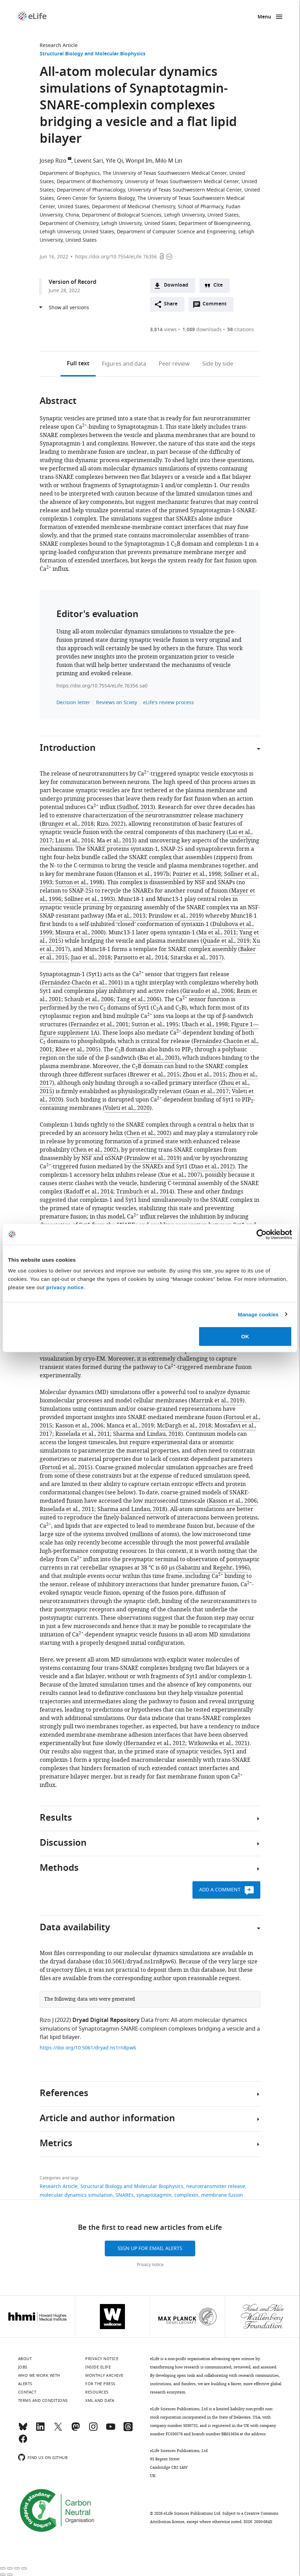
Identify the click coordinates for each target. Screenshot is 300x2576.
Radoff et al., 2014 (89, 1192)
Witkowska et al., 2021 (217, 1743)
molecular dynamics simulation (76, 2195)
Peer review (174, 364)
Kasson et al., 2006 (79, 1426)
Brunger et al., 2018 (68, 824)
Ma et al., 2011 (217, 932)
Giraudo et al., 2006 (208, 991)
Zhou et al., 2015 (204, 1075)
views (163, 329)
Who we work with (39, 2375)
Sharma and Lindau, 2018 (147, 1434)
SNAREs (125, 2195)
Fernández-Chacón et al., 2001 (81, 983)
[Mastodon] (75, 2430)
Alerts (25, 2384)
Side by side (217, 364)
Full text (78, 363)
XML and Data (99, 2400)
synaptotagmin (154, 2195)
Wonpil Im (139, 161)
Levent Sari (88, 161)
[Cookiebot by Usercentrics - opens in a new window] (261, 1234)
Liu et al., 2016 (74, 840)
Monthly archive (104, 2375)
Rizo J (47, 2020)
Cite (218, 285)
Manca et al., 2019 (130, 1426)
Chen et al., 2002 (147, 1133)
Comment (216, 306)
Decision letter (73, 702)
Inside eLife (98, 2367)
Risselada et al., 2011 (82, 1434)
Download (176, 285)
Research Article (59, 45)
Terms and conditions (43, 2400)
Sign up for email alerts (150, 2248)
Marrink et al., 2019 (217, 1400)
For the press (100, 2384)
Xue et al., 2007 (180, 1175)
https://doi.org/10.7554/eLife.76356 (116, 256)
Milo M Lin (168, 161)
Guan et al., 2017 (207, 1091)
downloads (202, 329)
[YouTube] (111, 2430)
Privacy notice (150, 2265)
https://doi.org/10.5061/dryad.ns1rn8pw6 (88, 2048)
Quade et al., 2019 (226, 941)
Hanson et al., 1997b (142, 874)
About (25, 2358)
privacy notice (65, 1287)
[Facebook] (23, 2442)
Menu (264, 17)
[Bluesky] (23, 2430)
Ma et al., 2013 (116, 840)
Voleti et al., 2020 (127, 1108)
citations (240, 329)
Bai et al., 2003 (158, 1058)
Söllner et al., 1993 (88, 899)
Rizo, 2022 (110, 824)
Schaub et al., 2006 (88, 999)
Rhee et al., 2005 (76, 1049)
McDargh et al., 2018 (184, 1426)
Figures (124, 364)
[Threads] (128, 2430)
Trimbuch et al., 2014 (144, 1192)
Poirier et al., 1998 (197, 874)
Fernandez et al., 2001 (99, 1024)
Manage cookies (258, 1314)
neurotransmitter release (215, 2186)
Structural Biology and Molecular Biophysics (92, 54)
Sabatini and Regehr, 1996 (213, 1568)
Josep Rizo (53, 161)
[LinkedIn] (40, 2430)
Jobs (22, 2367)
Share (170, 304)
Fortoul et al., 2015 (66, 1467)
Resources (97, 2392)
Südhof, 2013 (136, 807)
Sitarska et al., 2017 (196, 958)
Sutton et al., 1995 (155, 1024)
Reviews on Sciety (116, 702)
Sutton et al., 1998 (78, 882)
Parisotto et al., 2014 (140, 958)
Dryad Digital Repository (106, 2020)
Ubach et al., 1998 (205, 1024)
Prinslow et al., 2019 (175, 916)
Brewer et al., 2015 (155, 1075)
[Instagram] (93, 2430)
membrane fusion (222, 2195)
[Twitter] (58, 2430)
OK (245, 1336)
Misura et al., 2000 (79, 932)
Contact (27, 2392)
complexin (186, 2195)
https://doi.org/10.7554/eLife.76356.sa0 (102, 686)
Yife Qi (114, 161)
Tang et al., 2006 (138, 999)
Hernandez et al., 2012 (155, 1743)
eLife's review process (168, 702)
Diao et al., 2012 (212, 1166)
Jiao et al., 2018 (91, 958)
